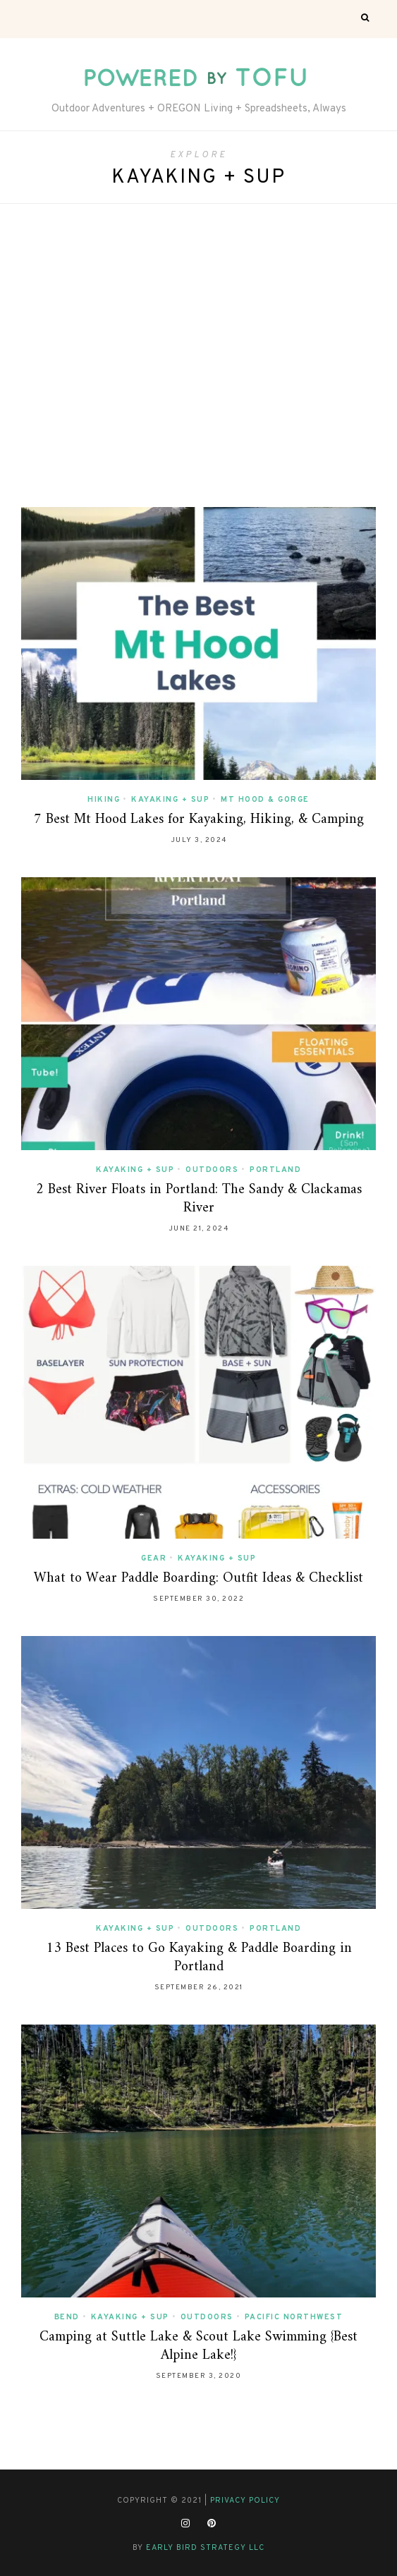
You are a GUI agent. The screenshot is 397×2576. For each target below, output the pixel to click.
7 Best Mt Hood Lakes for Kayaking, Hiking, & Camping (199, 819)
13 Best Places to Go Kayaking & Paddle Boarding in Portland (199, 1957)
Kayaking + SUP (170, 800)
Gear (153, 1558)
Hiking (103, 800)
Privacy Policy (245, 2500)
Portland (275, 1170)
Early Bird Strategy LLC (205, 2548)
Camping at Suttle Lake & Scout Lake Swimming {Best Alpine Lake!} (198, 2346)
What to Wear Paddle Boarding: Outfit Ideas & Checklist (198, 1578)
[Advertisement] (198, 352)
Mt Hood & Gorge (265, 800)
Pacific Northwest (294, 2317)
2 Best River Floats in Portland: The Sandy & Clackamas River (199, 1199)
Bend (67, 2317)
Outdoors (211, 1170)
